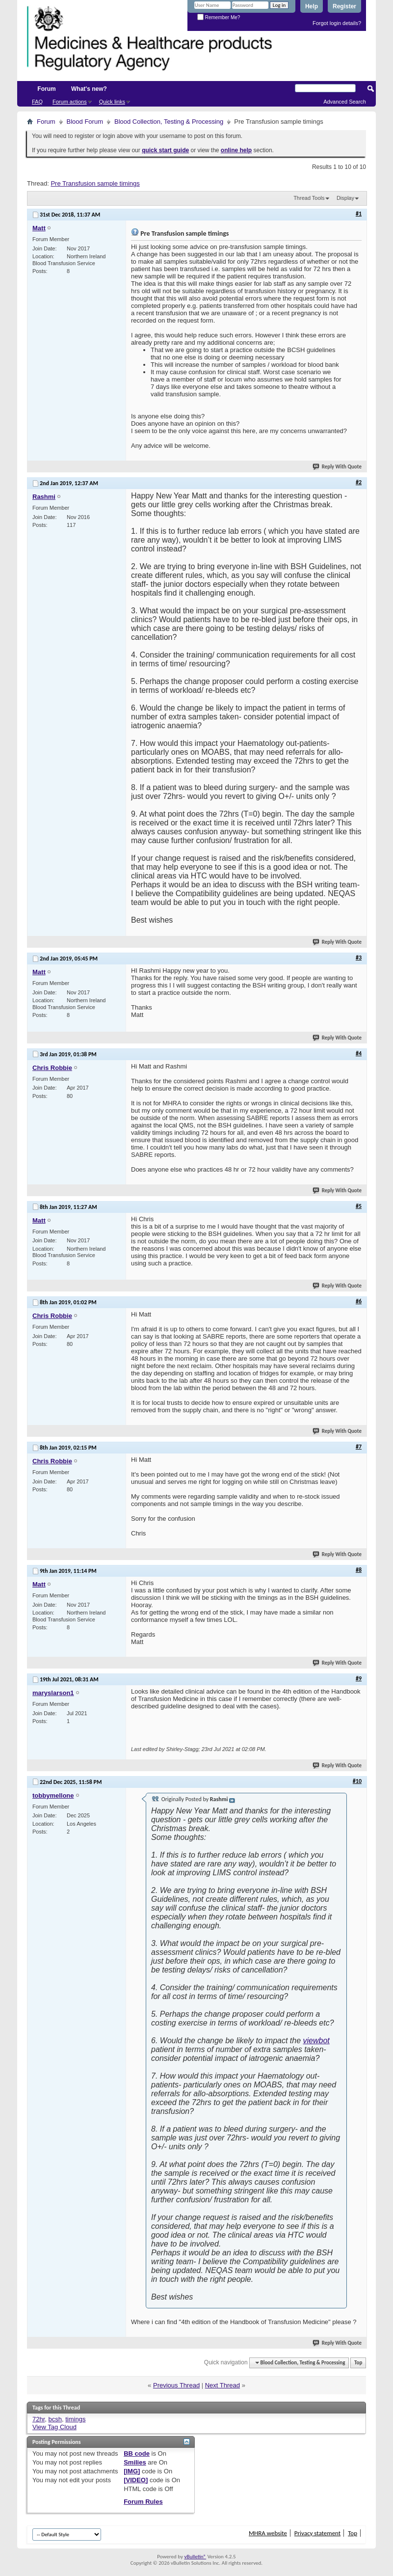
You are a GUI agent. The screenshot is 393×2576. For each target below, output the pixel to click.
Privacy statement (317, 2533)
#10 (357, 1781)
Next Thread (222, 2385)
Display (345, 198)
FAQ (37, 102)
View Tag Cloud (54, 2427)
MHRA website (268, 2533)
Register (344, 6)
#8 (359, 1569)
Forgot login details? (337, 23)
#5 (359, 1206)
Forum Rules (143, 2501)
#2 (359, 482)
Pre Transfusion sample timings (95, 183)
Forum (46, 88)
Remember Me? (218, 17)
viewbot (316, 2040)
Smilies (135, 2462)
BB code (137, 2453)
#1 (359, 213)
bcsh (55, 2419)
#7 (359, 1446)
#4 (359, 1053)
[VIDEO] (136, 2480)
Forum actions (69, 102)
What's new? (89, 88)
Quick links (112, 102)
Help (311, 6)
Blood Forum (85, 121)
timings (75, 2419)
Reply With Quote (338, 467)
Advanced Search (344, 102)
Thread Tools (308, 198)
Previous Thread (176, 2385)
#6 (359, 1301)
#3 (359, 957)
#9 (359, 1678)
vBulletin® (195, 2556)
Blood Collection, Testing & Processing (168, 121)
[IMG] (132, 2471)
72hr (38, 2419)
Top (358, 2362)
